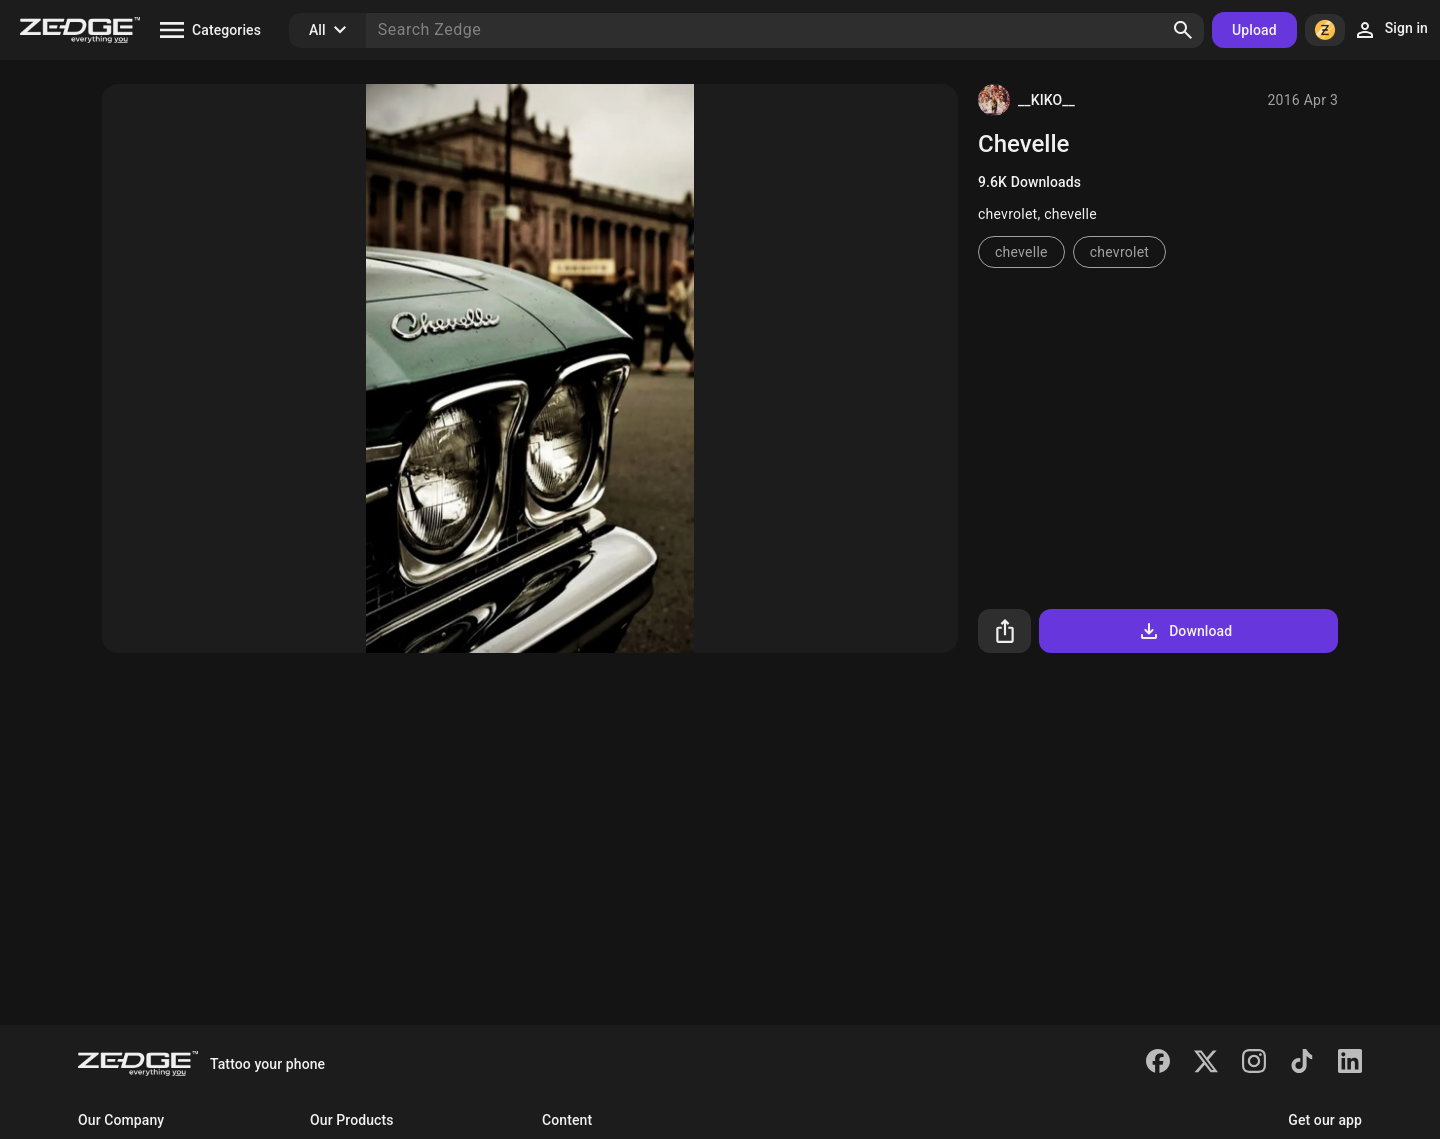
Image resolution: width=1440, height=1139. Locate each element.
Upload (1254, 30)
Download (1184, 631)
